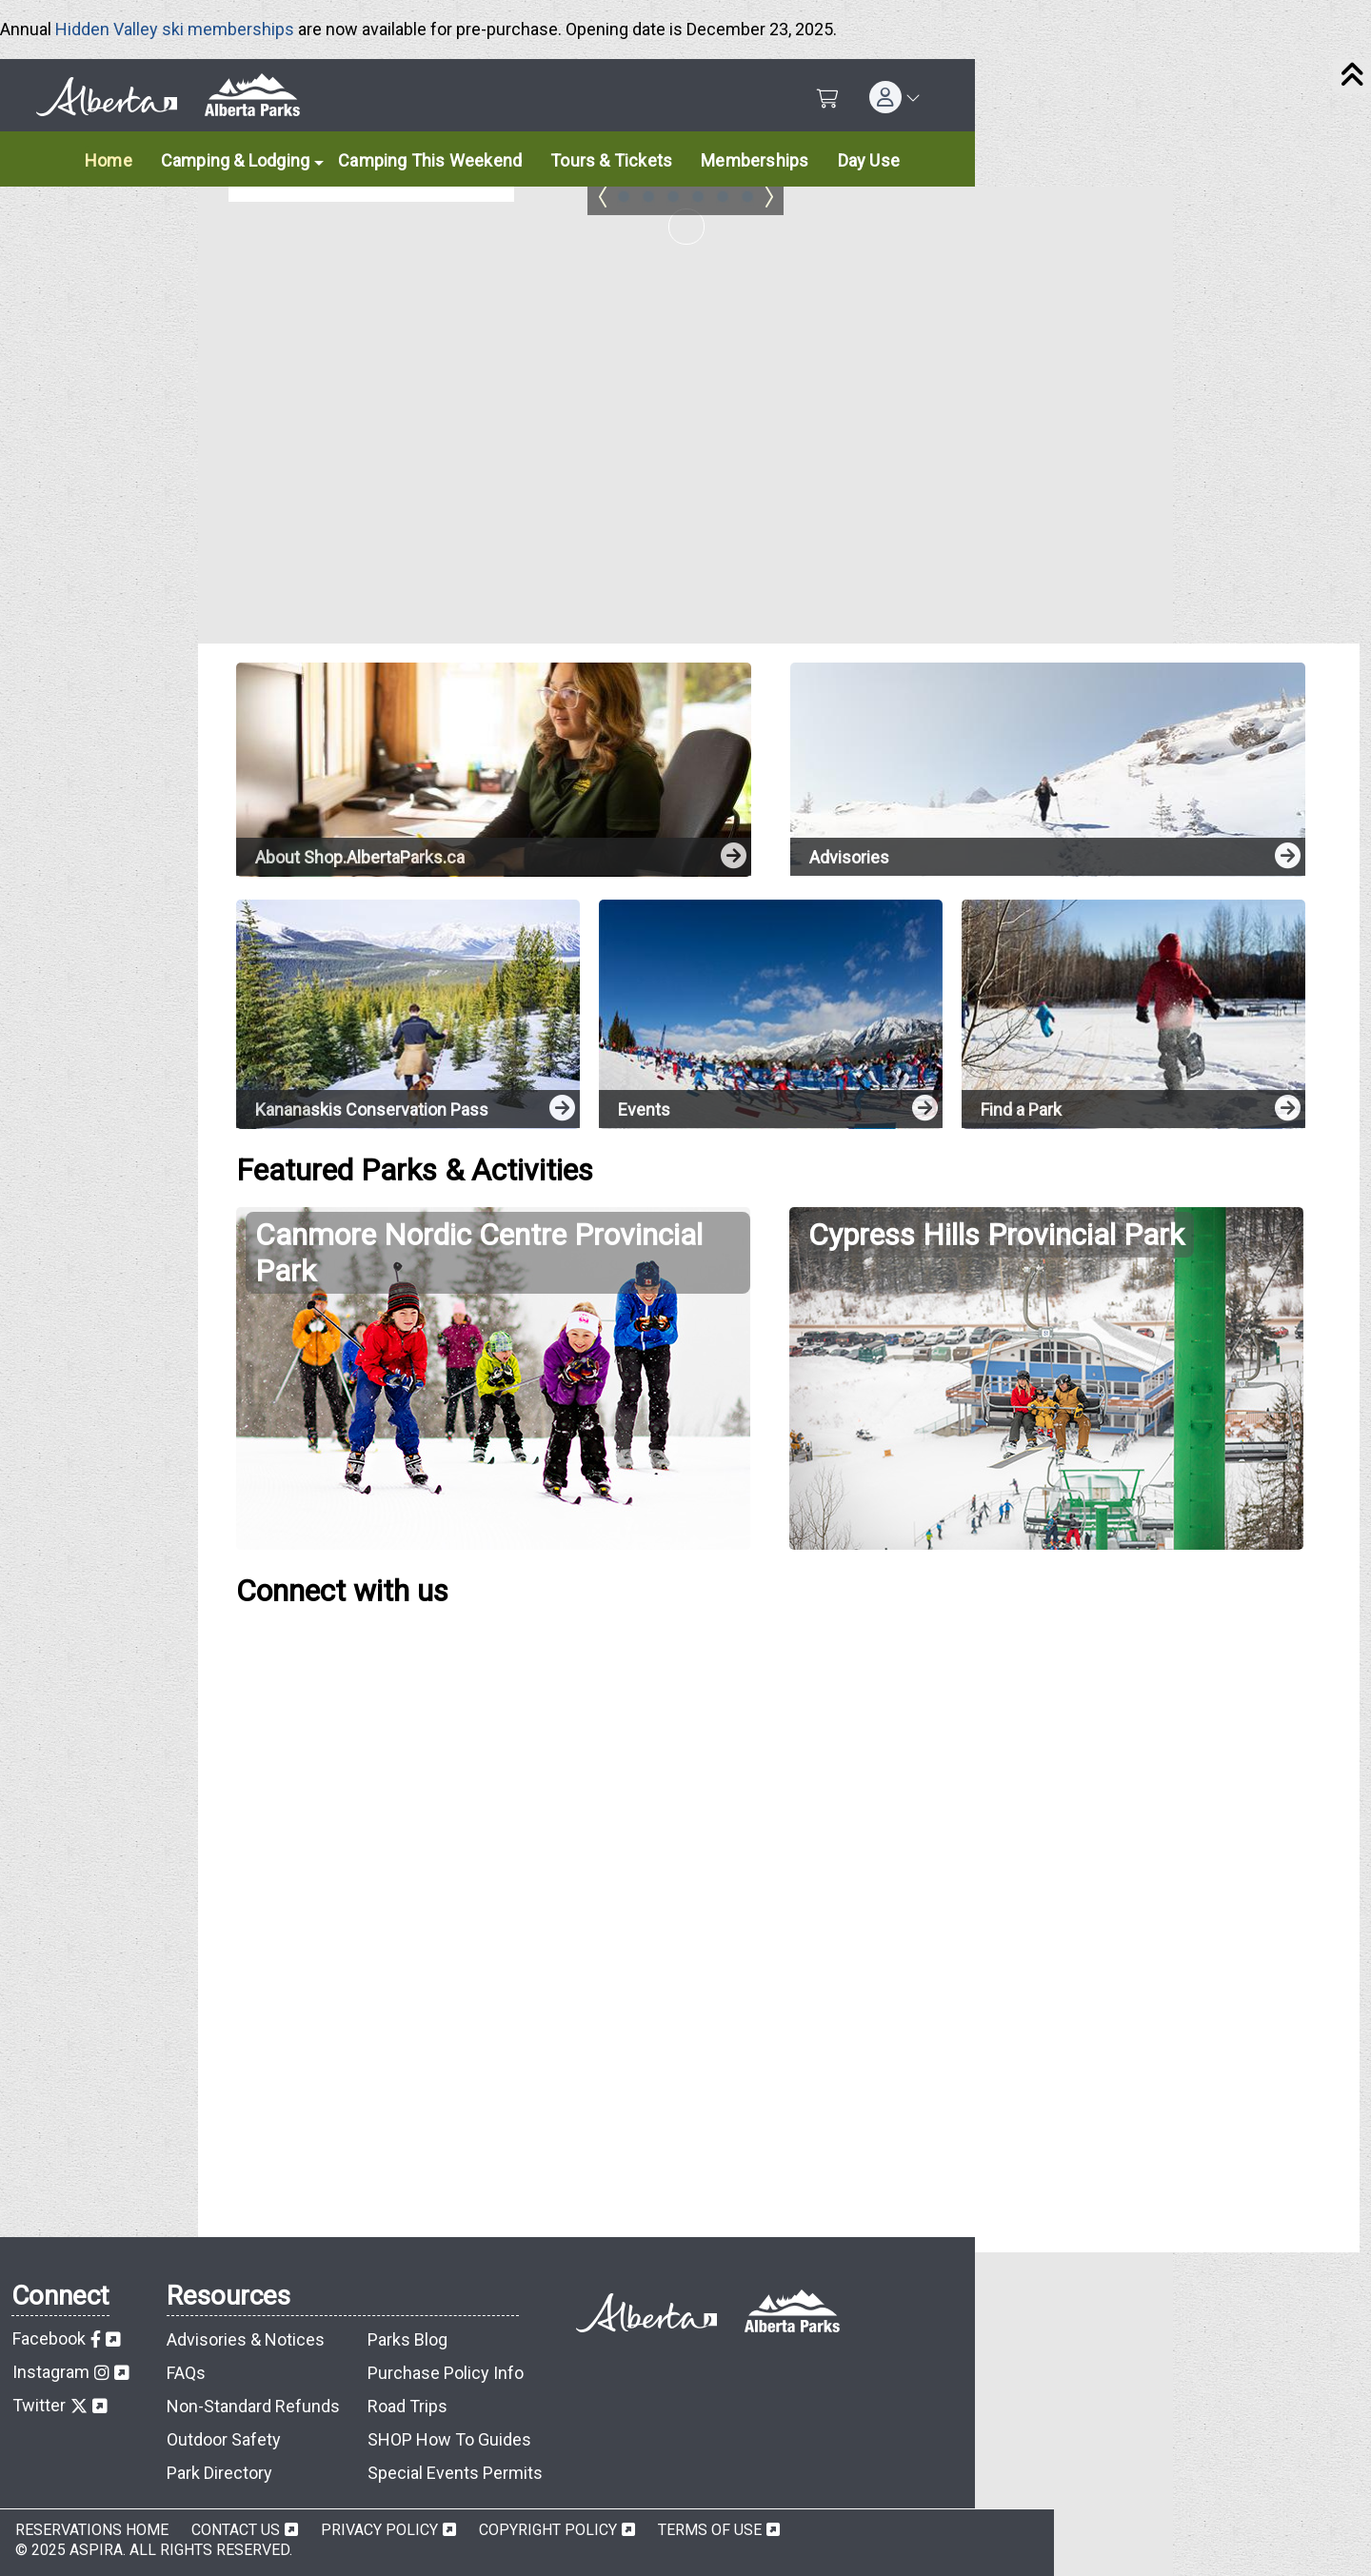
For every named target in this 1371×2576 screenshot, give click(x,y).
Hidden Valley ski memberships (174, 29)
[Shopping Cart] (828, 99)
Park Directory (219, 2473)
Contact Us (235, 2530)
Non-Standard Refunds (253, 2406)
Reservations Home (92, 2530)
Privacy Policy (379, 2530)
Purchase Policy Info (446, 2373)
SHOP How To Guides (449, 2439)
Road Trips (407, 2406)
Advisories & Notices (246, 2339)
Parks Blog (407, 2339)
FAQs (186, 2373)
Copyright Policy (548, 2530)
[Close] (1352, 76)
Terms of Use (710, 2530)
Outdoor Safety (224, 2439)
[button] (894, 97)
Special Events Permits (455, 2473)
